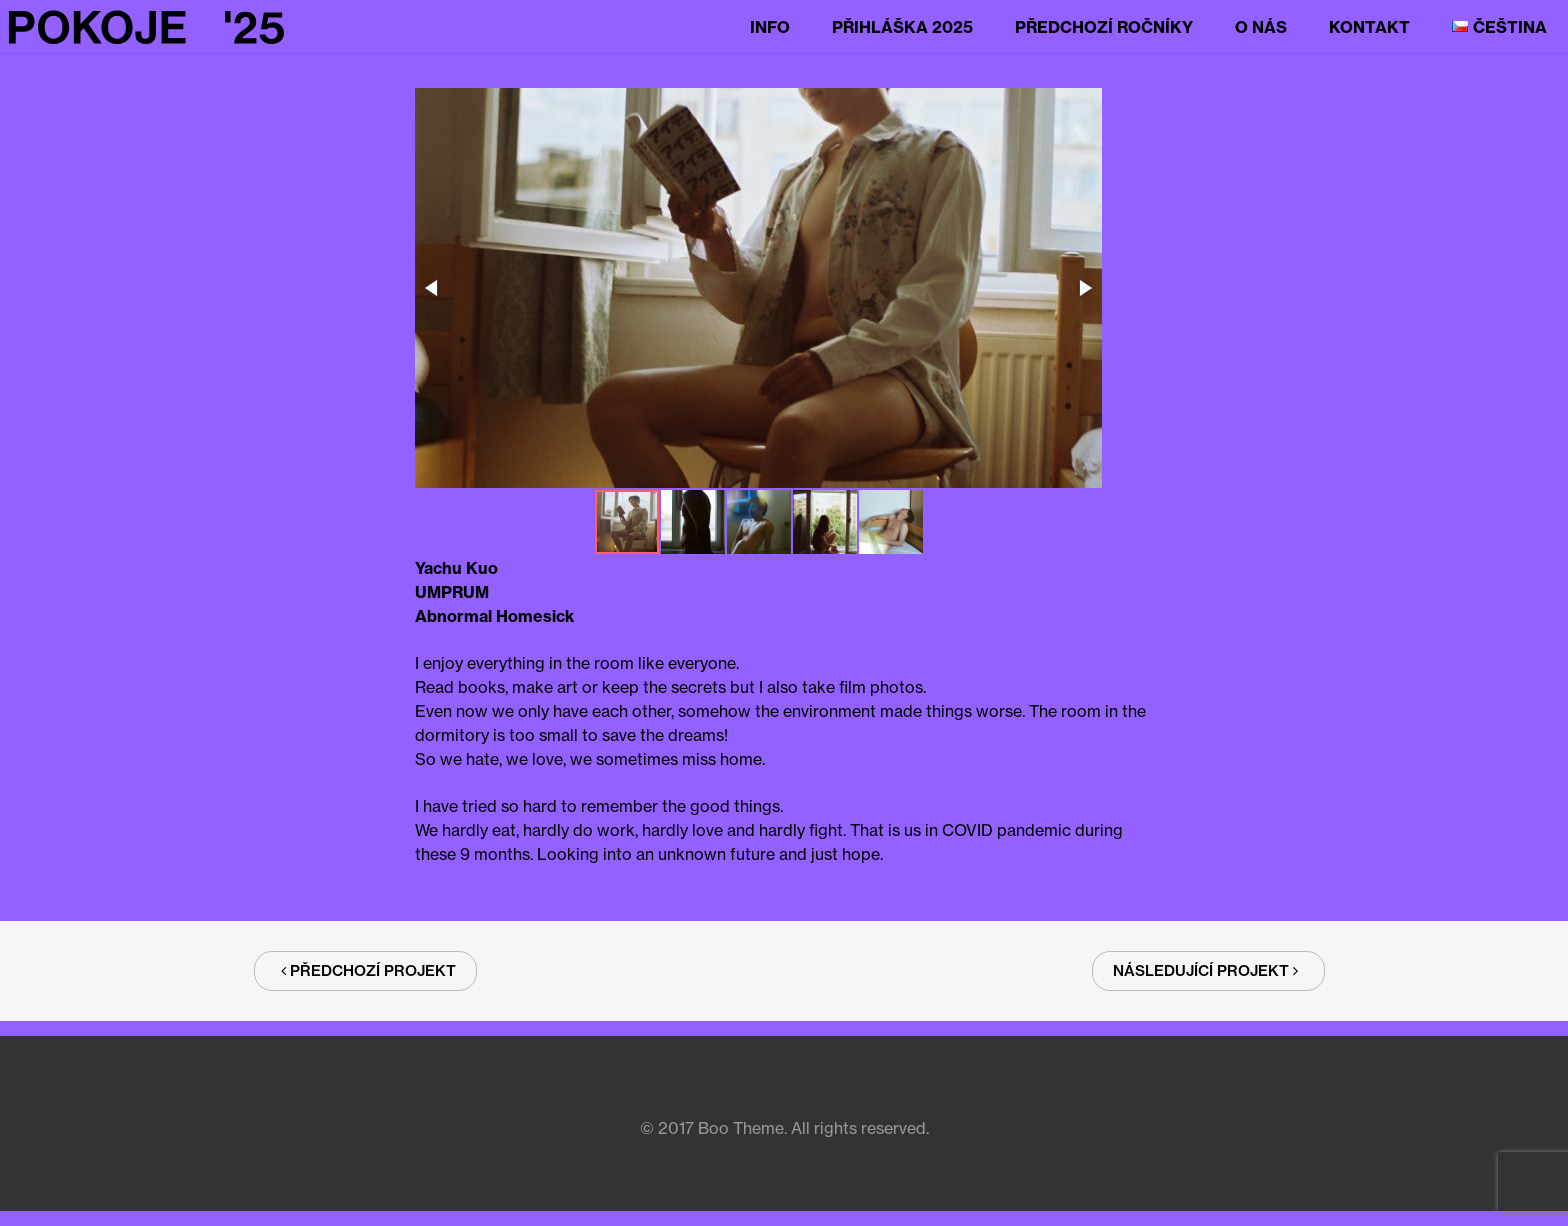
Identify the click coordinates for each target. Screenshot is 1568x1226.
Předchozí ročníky (1104, 27)
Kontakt (1369, 27)
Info (770, 27)
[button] (756, 290)
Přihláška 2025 (902, 27)
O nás (1261, 27)
